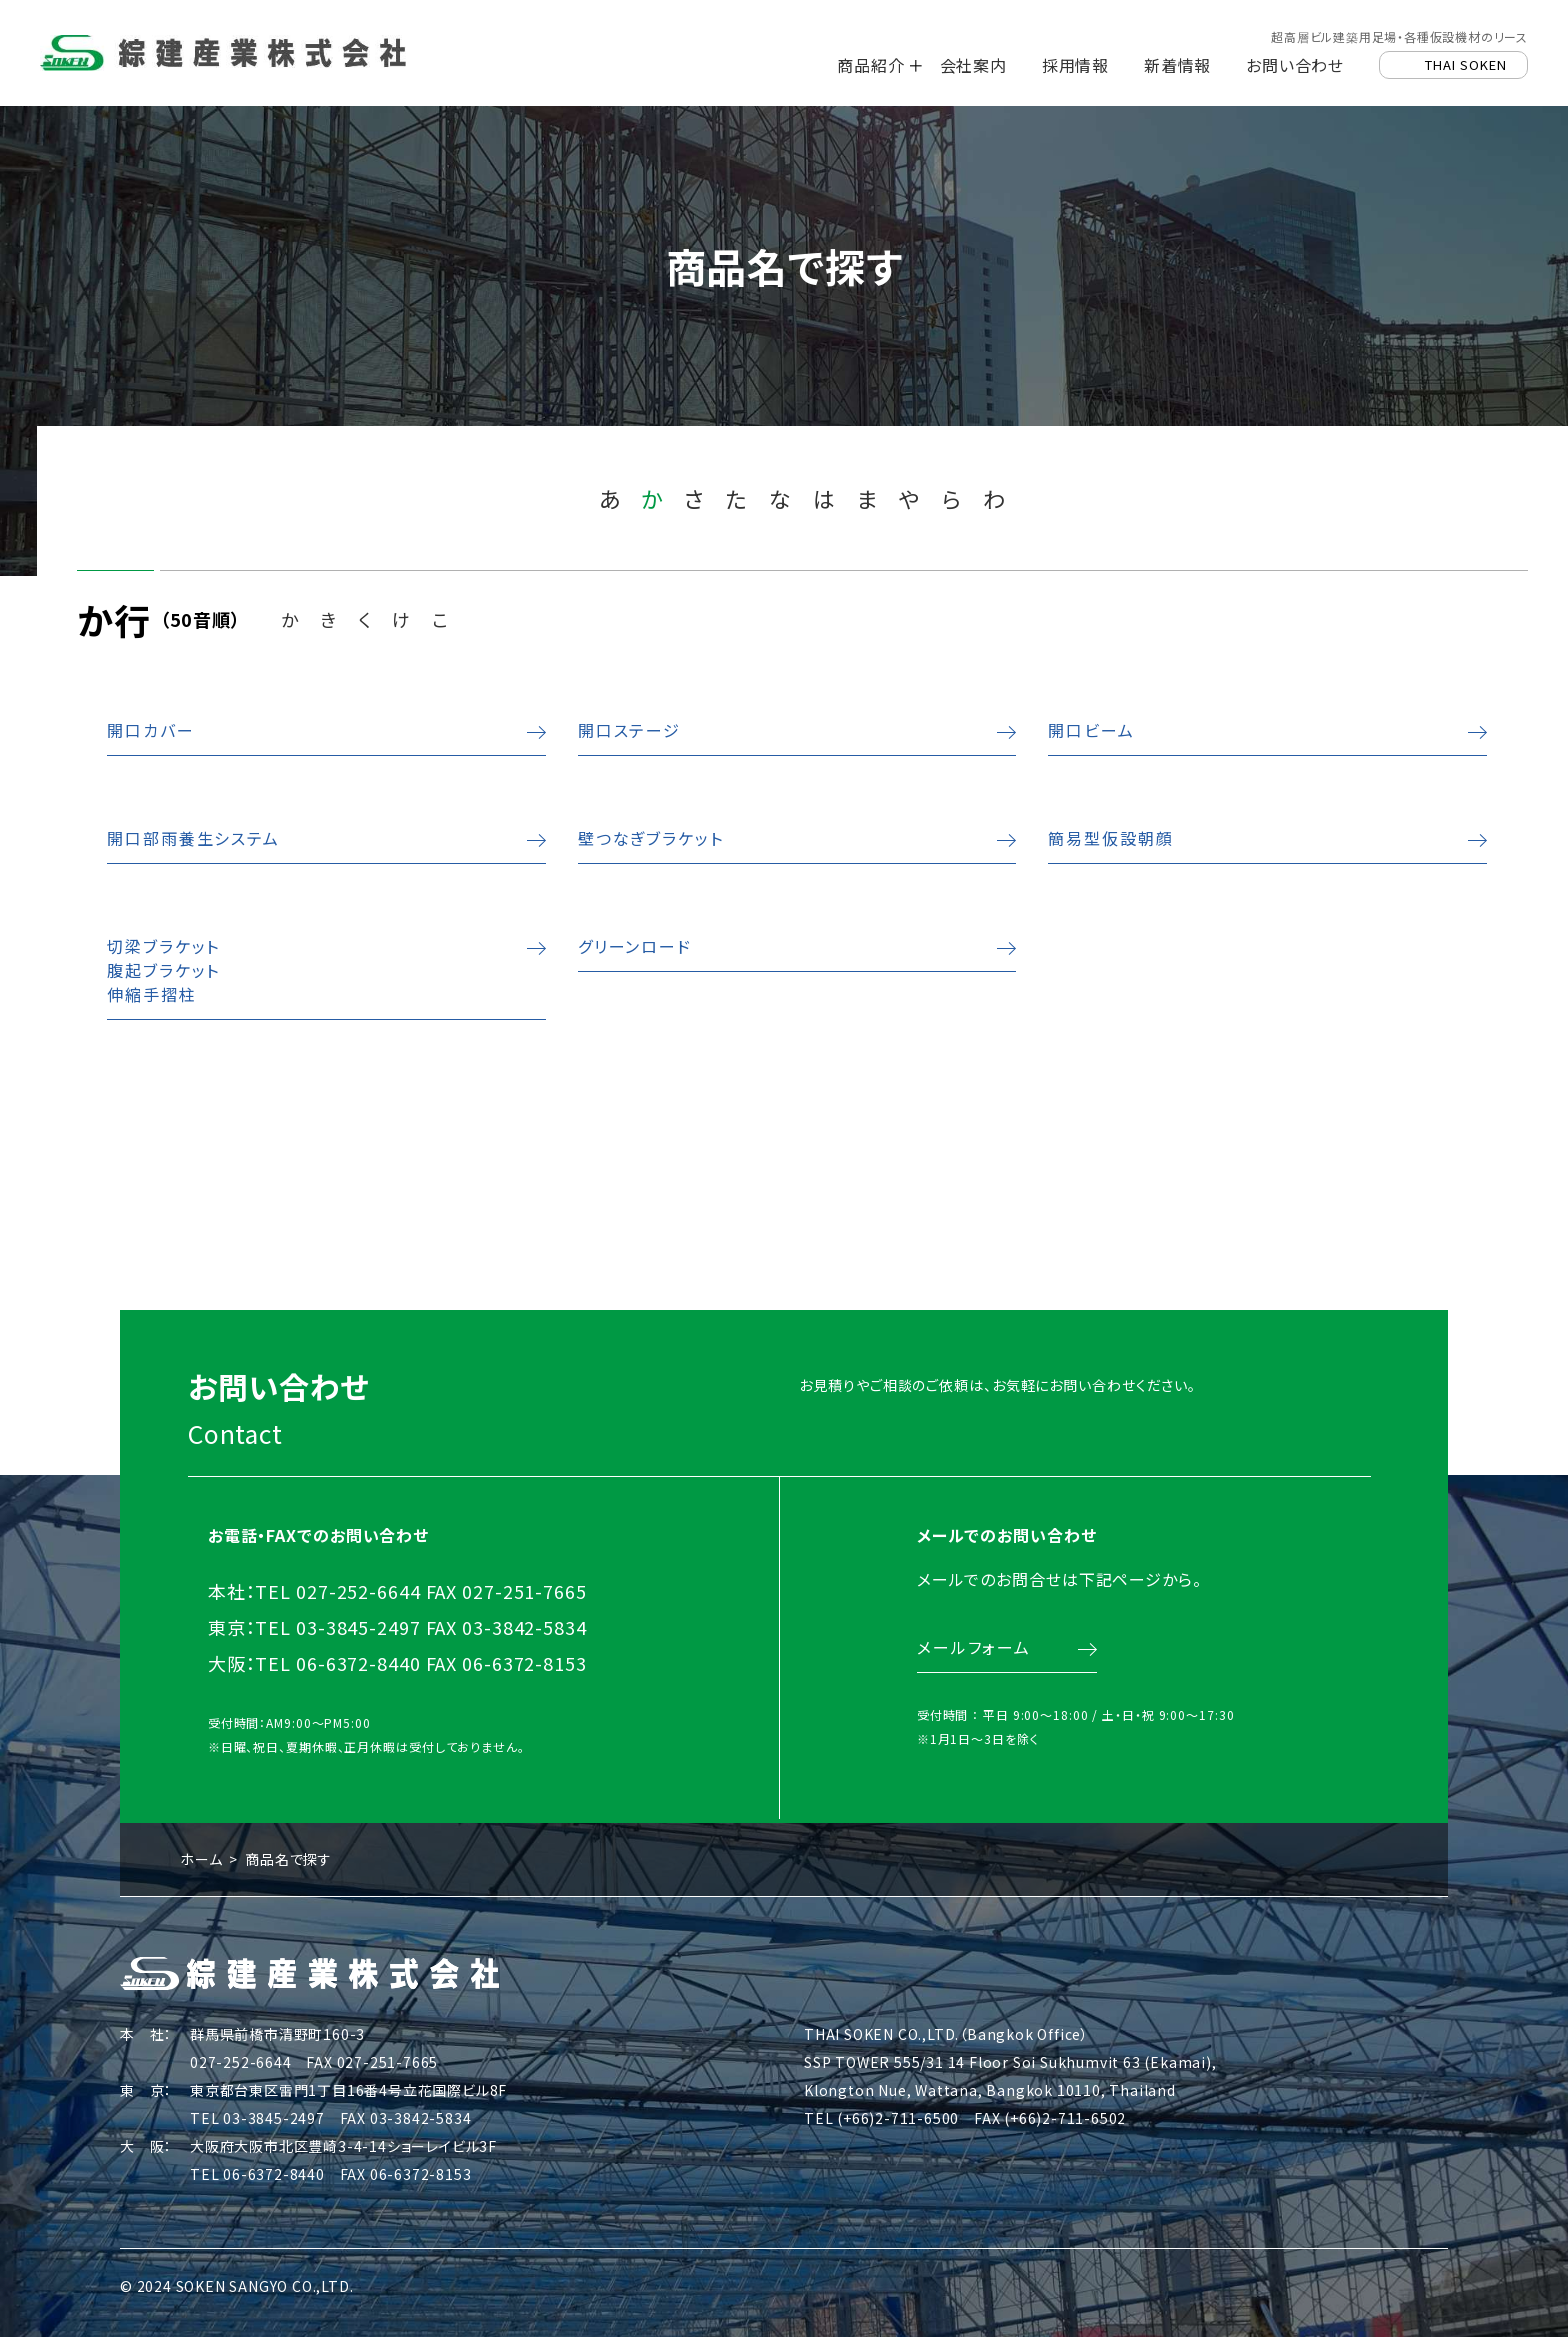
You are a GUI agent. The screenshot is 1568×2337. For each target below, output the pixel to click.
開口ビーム (1089, 730)
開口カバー (151, 730)
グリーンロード (633, 946)
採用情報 (1075, 65)
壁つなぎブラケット (648, 838)
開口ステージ (628, 730)
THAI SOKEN (1466, 64)
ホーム (201, 1854)
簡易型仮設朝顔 (1108, 838)
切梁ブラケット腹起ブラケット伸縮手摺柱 (163, 970)
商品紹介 (870, 65)
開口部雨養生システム (191, 838)
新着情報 (1177, 65)
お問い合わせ (1295, 65)
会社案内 (973, 65)
